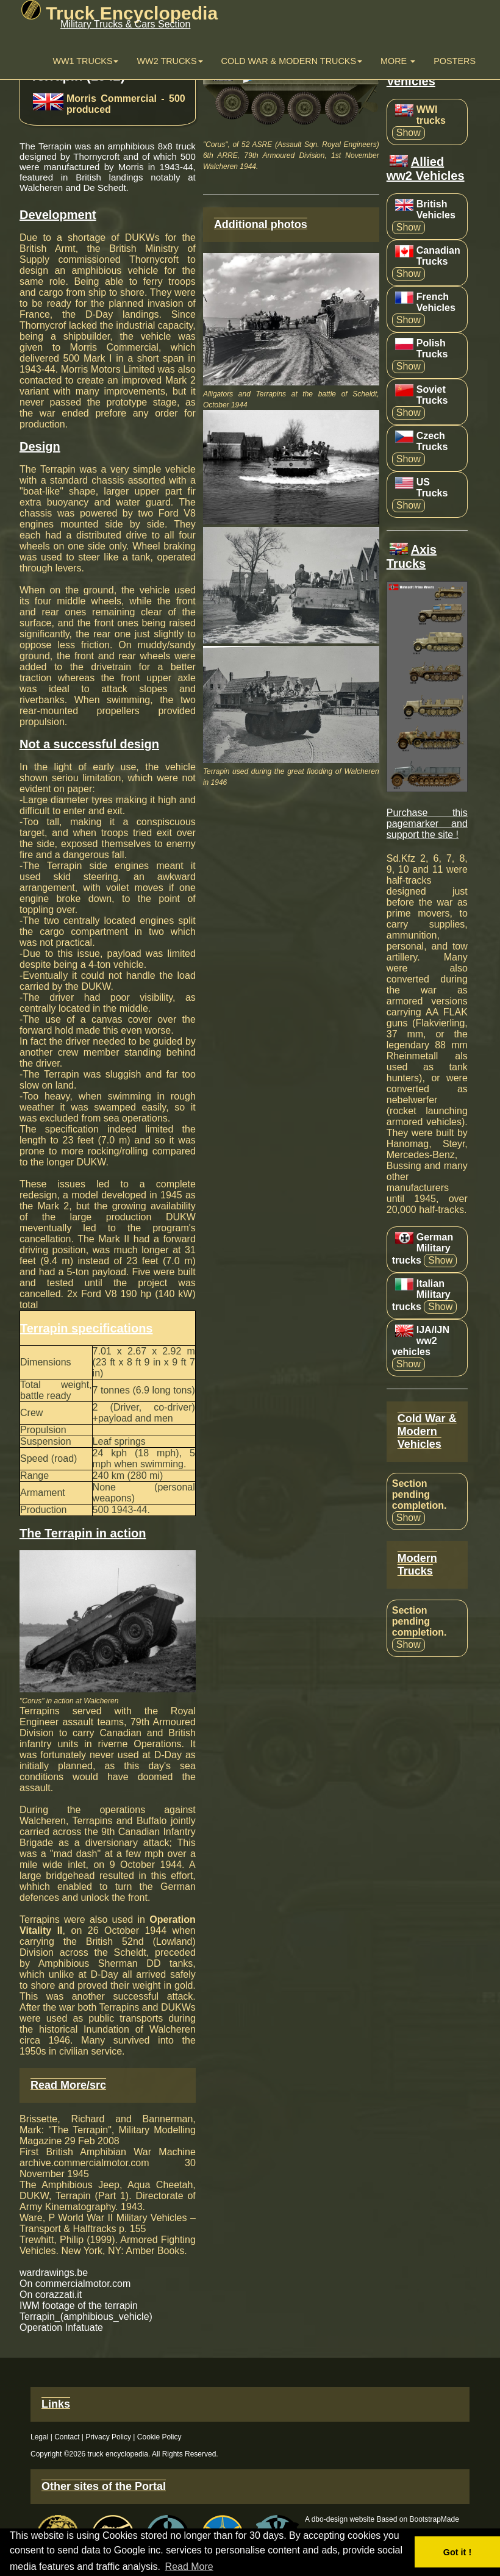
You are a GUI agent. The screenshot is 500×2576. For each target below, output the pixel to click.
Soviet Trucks (432, 395)
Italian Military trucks (421, 1295)
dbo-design (330, 2519)
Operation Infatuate (61, 2327)
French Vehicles (435, 302)
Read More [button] (189, 2566)
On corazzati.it (51, 2294)
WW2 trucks (169, 61)
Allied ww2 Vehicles (426, 168)
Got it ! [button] (457, 2552)
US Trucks (432, 487)
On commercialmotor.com (75, 2283)
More (397, 61)
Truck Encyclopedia (119, 13)
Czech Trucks (432, 441)
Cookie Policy (159, 2437)
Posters (455, 61)
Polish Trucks (432, 348)
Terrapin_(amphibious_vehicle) (86, 2316)
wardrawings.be (54, 2272)
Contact (66, 2437)
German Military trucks (422, 1248)
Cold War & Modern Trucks (291, 61)
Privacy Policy (108, 2437)
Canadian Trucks (438, 256)
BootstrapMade (434, 2519)
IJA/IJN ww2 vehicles (420, 1341)
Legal (39, 2437)
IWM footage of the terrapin (79, 2305)
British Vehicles (435, 209)
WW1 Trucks (85, 61)
